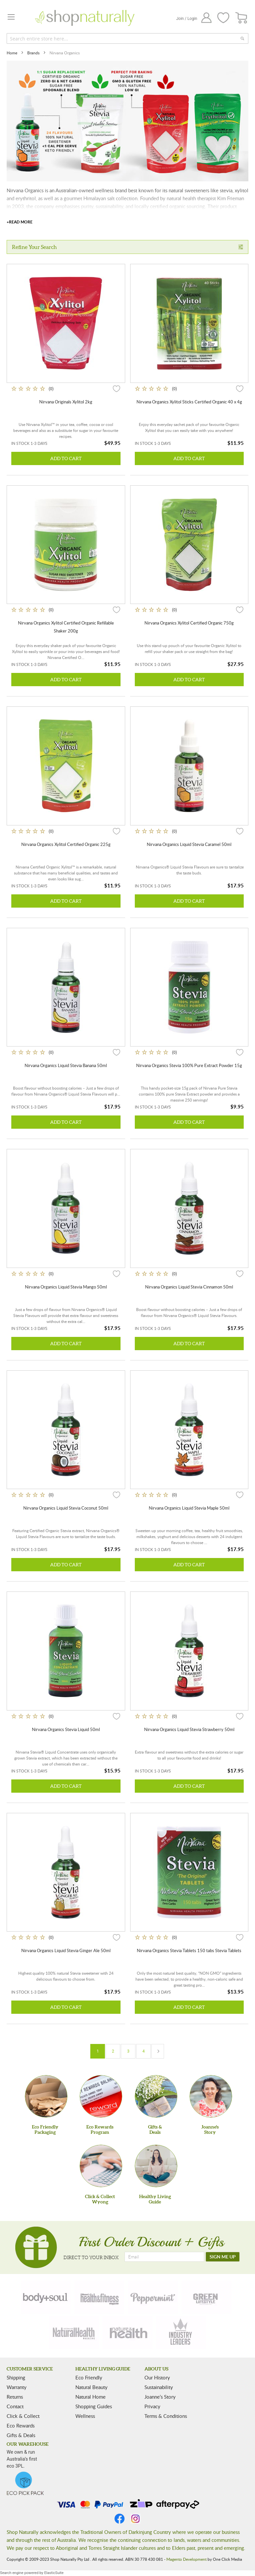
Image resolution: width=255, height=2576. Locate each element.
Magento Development (186, 2559)
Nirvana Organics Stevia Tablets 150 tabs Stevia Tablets (189, 1950)
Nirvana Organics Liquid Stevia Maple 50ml (189, 1508)
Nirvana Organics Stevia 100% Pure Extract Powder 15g (189, 1065)
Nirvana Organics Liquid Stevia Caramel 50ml (189, 844)
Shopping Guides (93, 2406)
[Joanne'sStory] (211, 2096)
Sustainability (158, 2387)
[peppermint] (153, 2297)
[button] (117, 388)
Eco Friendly (88, 2377)
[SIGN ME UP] (223, 2257)
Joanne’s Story (160, 2396)
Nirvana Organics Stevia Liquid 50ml (66, 1729)
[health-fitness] (99, 2297)
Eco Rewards (21, 2425)
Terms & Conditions (165, 2416)
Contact (15, 2406)
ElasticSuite (53, 2573)
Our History (157, 2377)
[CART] (241, 18)
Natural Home (90, 2396)
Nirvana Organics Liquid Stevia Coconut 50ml (65, 1508)
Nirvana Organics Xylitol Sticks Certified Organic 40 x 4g (189, 402)
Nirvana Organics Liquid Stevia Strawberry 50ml (189, 1729)
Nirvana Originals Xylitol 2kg (65, 402)
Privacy (152, 2406)
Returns (15, 2396)
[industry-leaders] (181, 2332)
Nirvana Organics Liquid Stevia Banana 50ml (66, 1065)
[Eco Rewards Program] (101, 2096)
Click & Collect (23, 2416)
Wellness (85, 2416)
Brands (34, 52)
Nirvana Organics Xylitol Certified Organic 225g (66, 844)
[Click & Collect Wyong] (101, 2166)
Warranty (17, 2387)
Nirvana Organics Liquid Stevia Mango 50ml (66, 1287)
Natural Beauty (91, 2387)
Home (12, 52)
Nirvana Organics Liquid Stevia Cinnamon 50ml (189, 1287)
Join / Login (186, 18)
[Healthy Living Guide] (156, 2166)
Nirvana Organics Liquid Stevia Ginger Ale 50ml (66, 1950)
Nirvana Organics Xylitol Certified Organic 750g (189, 623)
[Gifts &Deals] (156, 2096)
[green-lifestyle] (206, 2297)
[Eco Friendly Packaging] (46, 2096)
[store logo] (84, 18)
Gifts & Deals (21, 2435)
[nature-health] (127, 2332)
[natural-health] (74, 2332)
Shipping (16, 2377)
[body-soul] (46, 2297)
